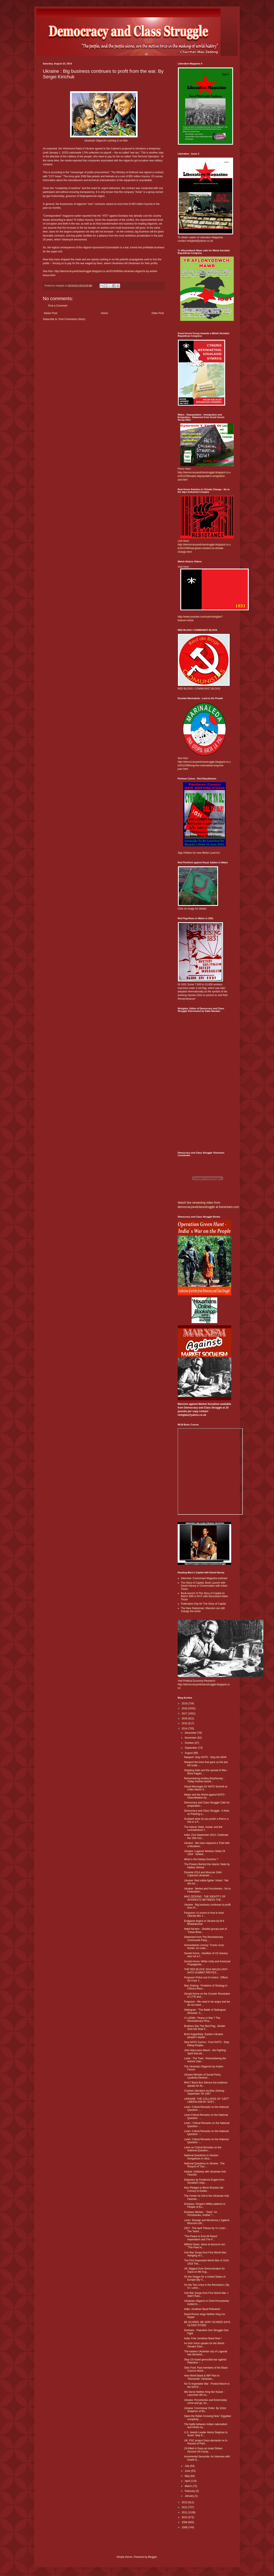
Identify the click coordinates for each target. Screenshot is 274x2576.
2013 (185, 2502)
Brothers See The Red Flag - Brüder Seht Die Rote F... (204, 2028)
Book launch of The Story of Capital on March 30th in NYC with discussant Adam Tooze (204, 1596)
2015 (185, 1723)
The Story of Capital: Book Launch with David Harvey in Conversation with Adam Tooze (204, 1585)
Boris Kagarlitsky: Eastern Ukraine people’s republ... (203, 2036)
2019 (185, 1703)
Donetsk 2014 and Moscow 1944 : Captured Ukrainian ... (203, 1874)
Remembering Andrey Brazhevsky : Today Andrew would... (204, 1780)
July (187, 2465)
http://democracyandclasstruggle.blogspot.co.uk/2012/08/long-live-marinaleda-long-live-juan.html (204, 765)
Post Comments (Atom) (71, 319)
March (189, 2486)
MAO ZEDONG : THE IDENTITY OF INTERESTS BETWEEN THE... (205, 1898)
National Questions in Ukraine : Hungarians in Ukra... (201, 2157)
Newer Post (50, 313)
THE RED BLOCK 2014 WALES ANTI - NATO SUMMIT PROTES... (206, 1971)
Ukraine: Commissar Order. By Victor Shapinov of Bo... (205, 2410)
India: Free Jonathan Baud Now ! (203, 2338)
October (190, 1742)
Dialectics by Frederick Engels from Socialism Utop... (204, 2181)
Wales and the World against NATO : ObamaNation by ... (205, 1796)
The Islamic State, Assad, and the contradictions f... (203, 1828)
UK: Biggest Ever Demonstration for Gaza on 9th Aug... (204, 2270)
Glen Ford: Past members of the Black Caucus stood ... (206, 2369)
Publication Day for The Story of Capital (203, 1603)
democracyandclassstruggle (196, 1207)
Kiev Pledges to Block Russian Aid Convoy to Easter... (203, 2189)
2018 (185, 1708)
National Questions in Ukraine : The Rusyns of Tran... (204, 2165)
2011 (185, 2512)
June (188, 2470)
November (191, 1737)
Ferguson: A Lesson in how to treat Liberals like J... (204, 1914)
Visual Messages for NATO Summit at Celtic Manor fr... (205, 1788)
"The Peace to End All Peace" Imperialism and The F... (201, 2238)
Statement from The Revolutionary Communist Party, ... (203, 1939)
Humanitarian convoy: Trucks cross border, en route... (204, 1947)
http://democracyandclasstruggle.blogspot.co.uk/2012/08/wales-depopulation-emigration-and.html (204, 476)
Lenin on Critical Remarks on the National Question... (202, 2149)
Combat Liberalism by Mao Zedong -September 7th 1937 (205, 2092)
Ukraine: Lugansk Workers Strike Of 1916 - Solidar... (204, 1853)
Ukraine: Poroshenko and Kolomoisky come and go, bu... (205, 2402)
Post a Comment (57, 305)
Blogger (152, 2556)
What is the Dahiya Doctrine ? (201, 1859)
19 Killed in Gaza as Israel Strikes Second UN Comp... (203, 2450)
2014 (185, 1728)
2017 (185, 1713)
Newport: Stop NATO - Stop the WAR (205, 1757)
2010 (185, 2517)
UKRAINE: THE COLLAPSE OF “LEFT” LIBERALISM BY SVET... (206, 2100)
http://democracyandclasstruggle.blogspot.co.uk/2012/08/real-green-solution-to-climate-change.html (204, 548)
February (190, 2491)
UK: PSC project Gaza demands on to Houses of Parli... (205, 2442)
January (190, 2495)
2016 (185, 1718)
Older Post (158, 313)
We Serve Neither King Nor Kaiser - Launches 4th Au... (204, 2393)
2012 (185, 2507)
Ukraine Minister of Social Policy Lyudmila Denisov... (202, 2076)
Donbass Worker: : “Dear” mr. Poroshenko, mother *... (200, 2214)
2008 (185, 2527)
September (191, 1747)
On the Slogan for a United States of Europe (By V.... (204, 2278)
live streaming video (200, 1202)
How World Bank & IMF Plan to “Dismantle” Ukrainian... (201, 2377)
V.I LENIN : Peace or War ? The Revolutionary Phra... (202, 2019)
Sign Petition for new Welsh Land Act (199, 852)
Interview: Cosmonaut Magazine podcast (204, 1578)
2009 (185, 2522)
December (191, 1732)
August (189, 1752)
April (188, 2480)
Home (104, 313)
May (187, 2476)
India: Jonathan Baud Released (202, 2309)
